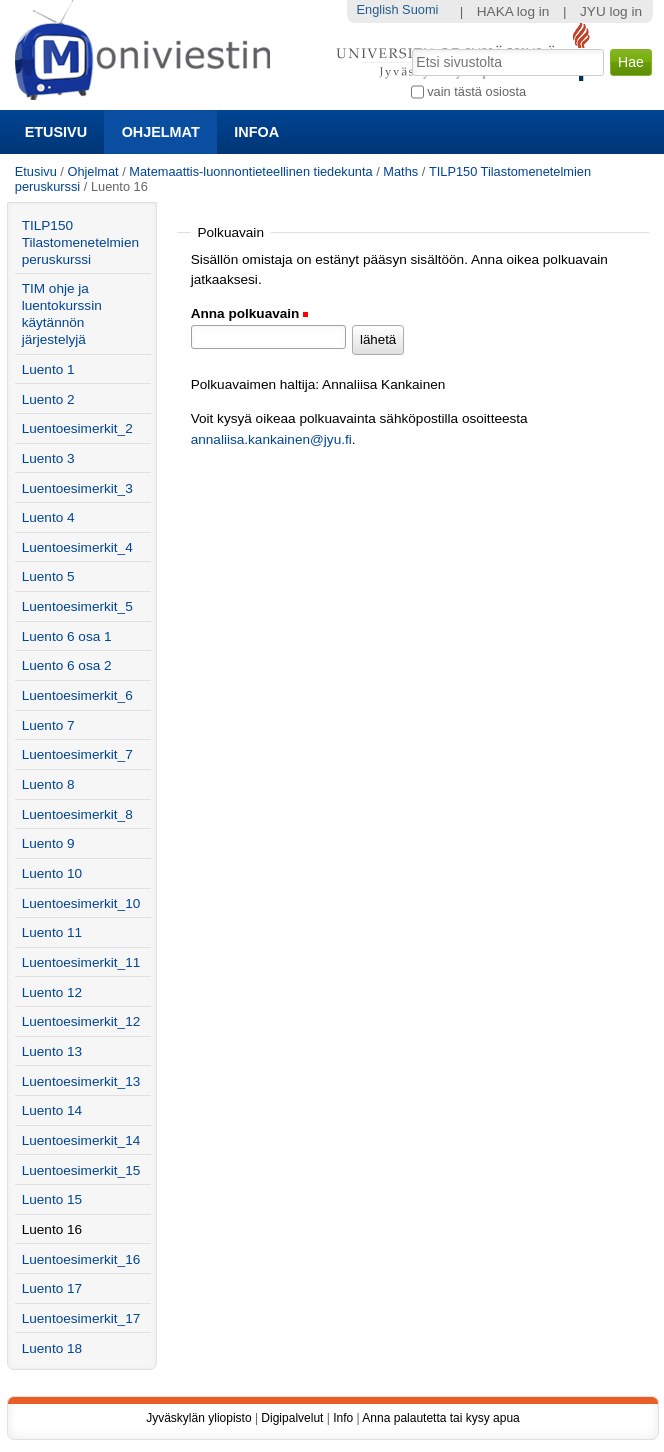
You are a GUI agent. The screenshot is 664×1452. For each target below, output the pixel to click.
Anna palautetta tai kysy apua (440, 1418)
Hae (409, 47)
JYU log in (611, 11)
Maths (400, 171)
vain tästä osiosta (476, 91)
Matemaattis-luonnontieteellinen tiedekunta (250, 171)
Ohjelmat (161, 132)
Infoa (256, 132)
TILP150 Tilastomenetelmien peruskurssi (80, 242)
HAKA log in (513, 11)
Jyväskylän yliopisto (198, 1418)
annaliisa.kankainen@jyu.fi (271, 439)
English (378, 9)
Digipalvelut (292, 1418)
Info (343, 1418)
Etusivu (56, 132)
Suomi (420, 9)
